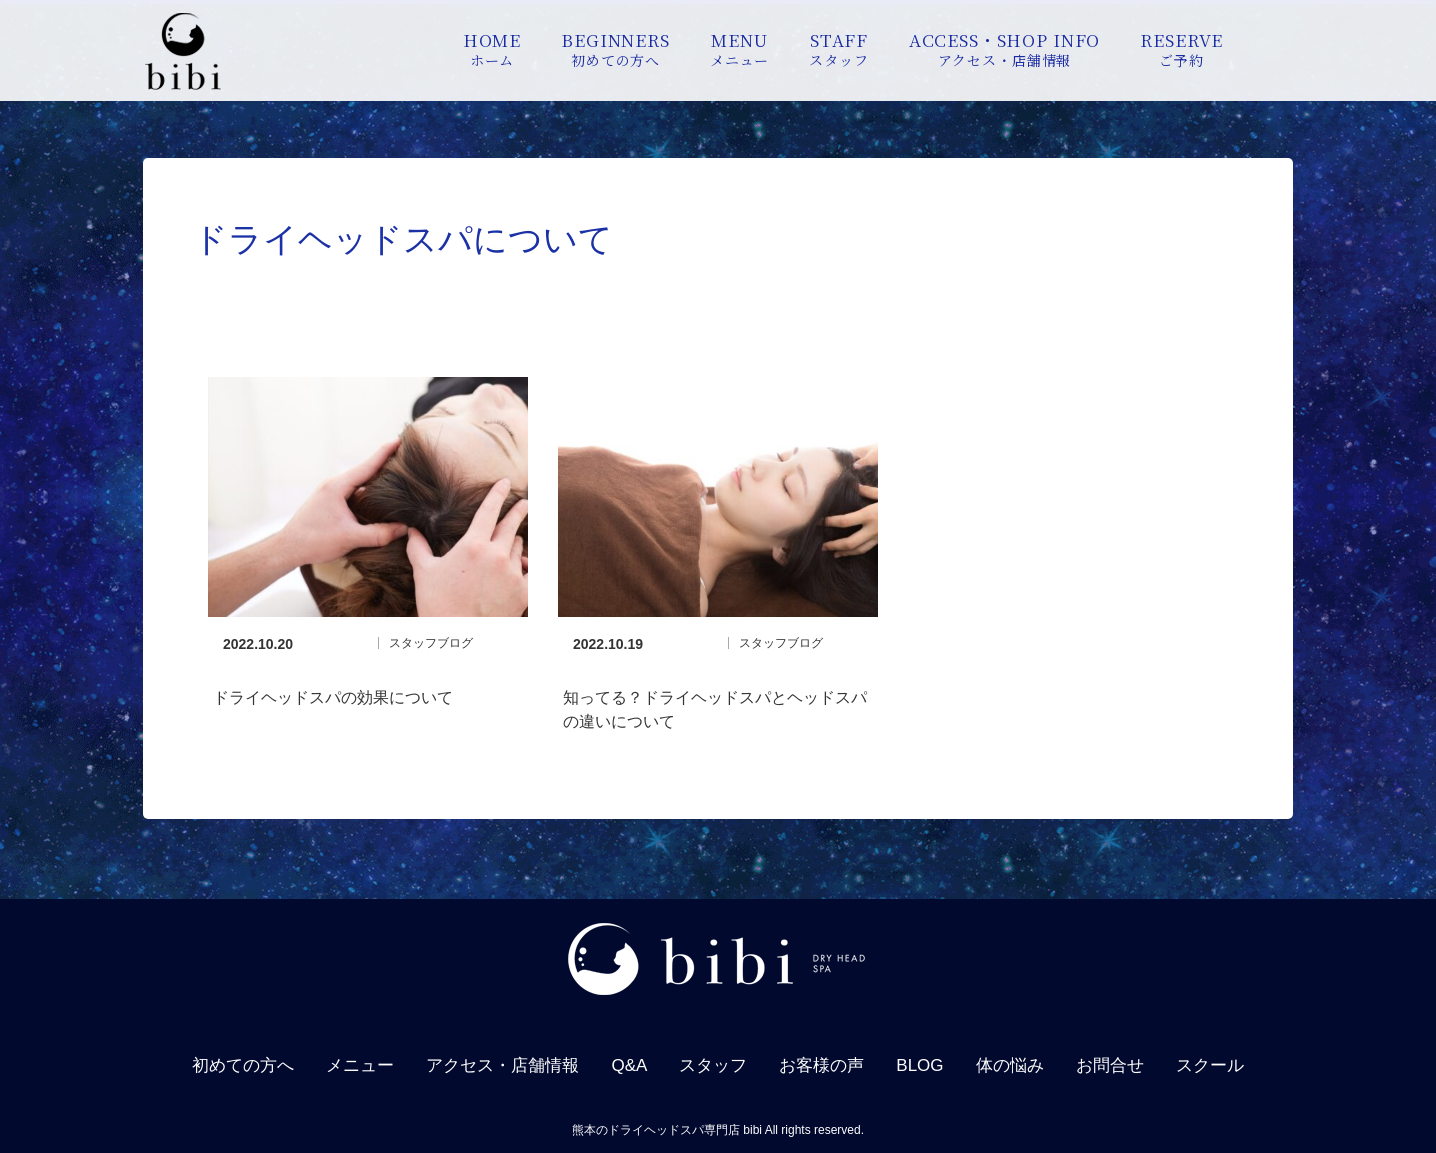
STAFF (838, 49)
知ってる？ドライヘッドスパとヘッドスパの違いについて (715, 709)
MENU (739, 49)
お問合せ (1110, 1065)
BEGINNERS (615, 49)
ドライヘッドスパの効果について (333, 697)
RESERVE (1181, 49)
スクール (1210, 1065)
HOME (492, 49)
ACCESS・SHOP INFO (1005, 49)
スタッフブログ (431, 643)
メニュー (360, 1065)
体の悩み (1010, 1065)
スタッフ (713, 1065)
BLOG (919, 1065)
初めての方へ (243, 1065)
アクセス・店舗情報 (502, 1065)
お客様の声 (821, 1065)
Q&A (629, 1065)
